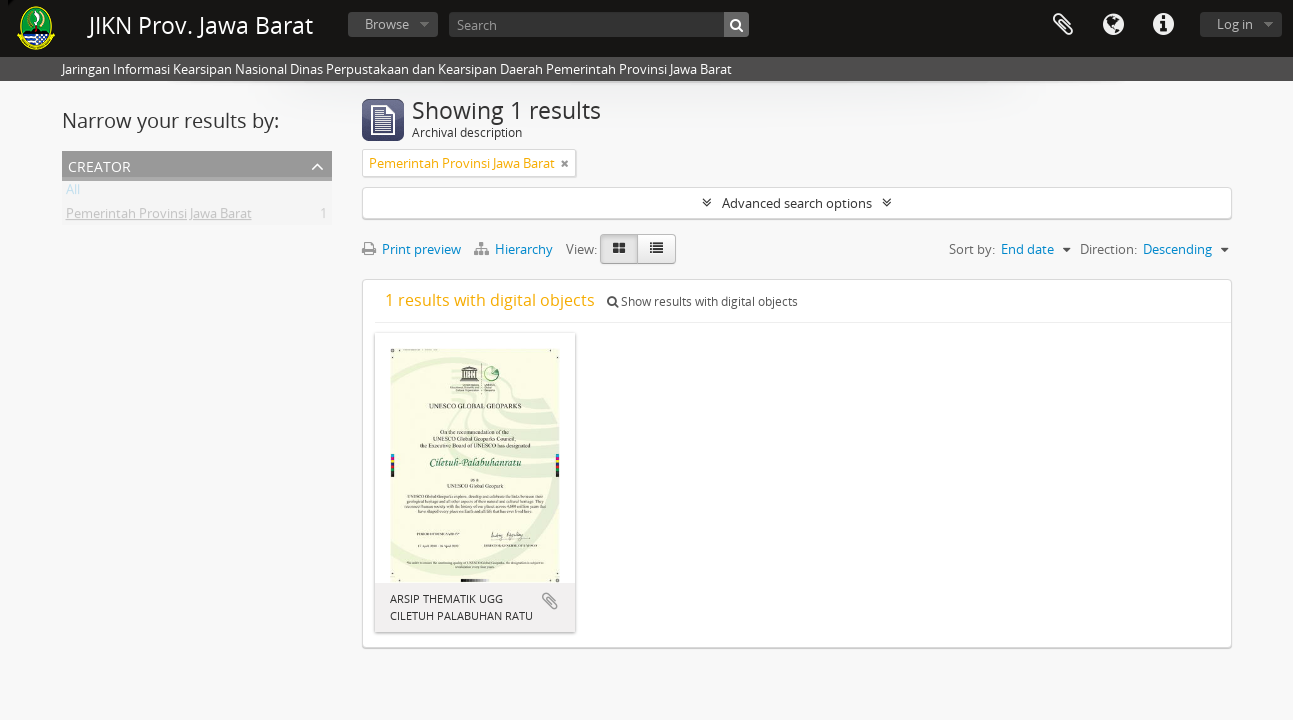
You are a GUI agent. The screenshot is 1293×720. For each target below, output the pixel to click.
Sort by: (972, 249)
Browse (387, 24)
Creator (99, 164)
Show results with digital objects (702, 301)
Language (1113, 25)
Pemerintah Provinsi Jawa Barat (159, 217)
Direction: (1108, 249)
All (73, 193)
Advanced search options (797, 203)
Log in (1235, 24)
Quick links (1163, 25)
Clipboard (1063, 25)
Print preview (411, 249)
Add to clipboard (550, 601)
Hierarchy (515, 249)
